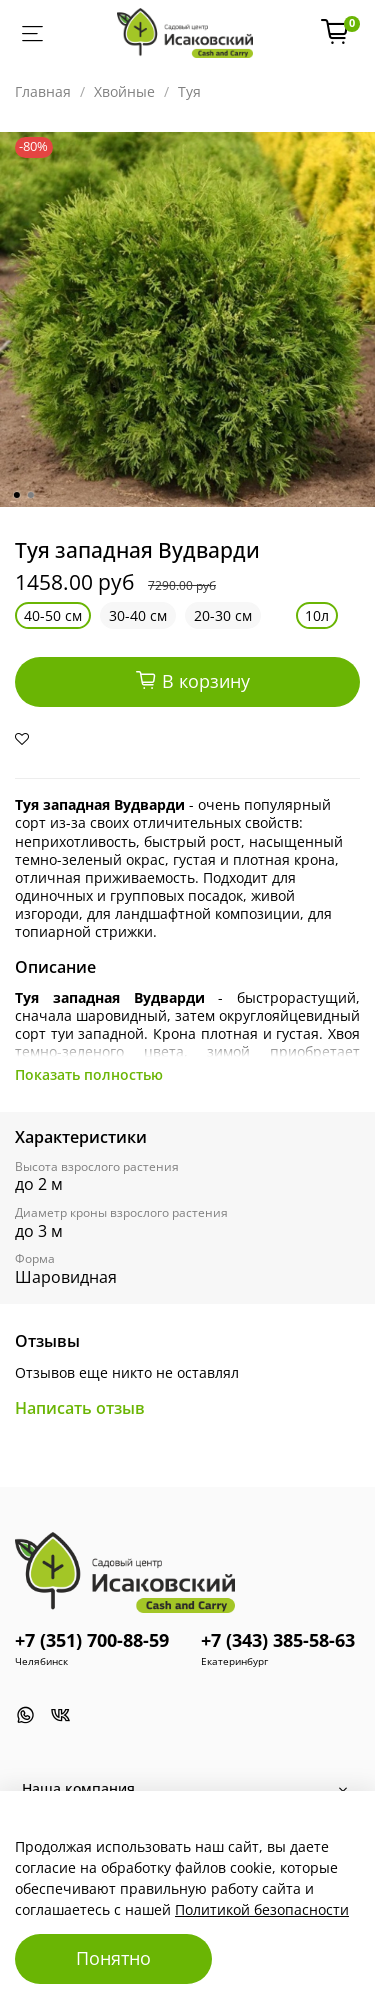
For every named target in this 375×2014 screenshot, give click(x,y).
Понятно (113, 1958)
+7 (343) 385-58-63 (278, 1640)
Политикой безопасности (262, 1909)
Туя (189, 91)
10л (317, 615)
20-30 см (223, 615)
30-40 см (138, 615)
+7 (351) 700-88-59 (92, 1640)
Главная (43, 91)
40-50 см (53, 615)
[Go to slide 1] (16, 495)
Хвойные (124, 91)
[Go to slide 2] (30, 495)
